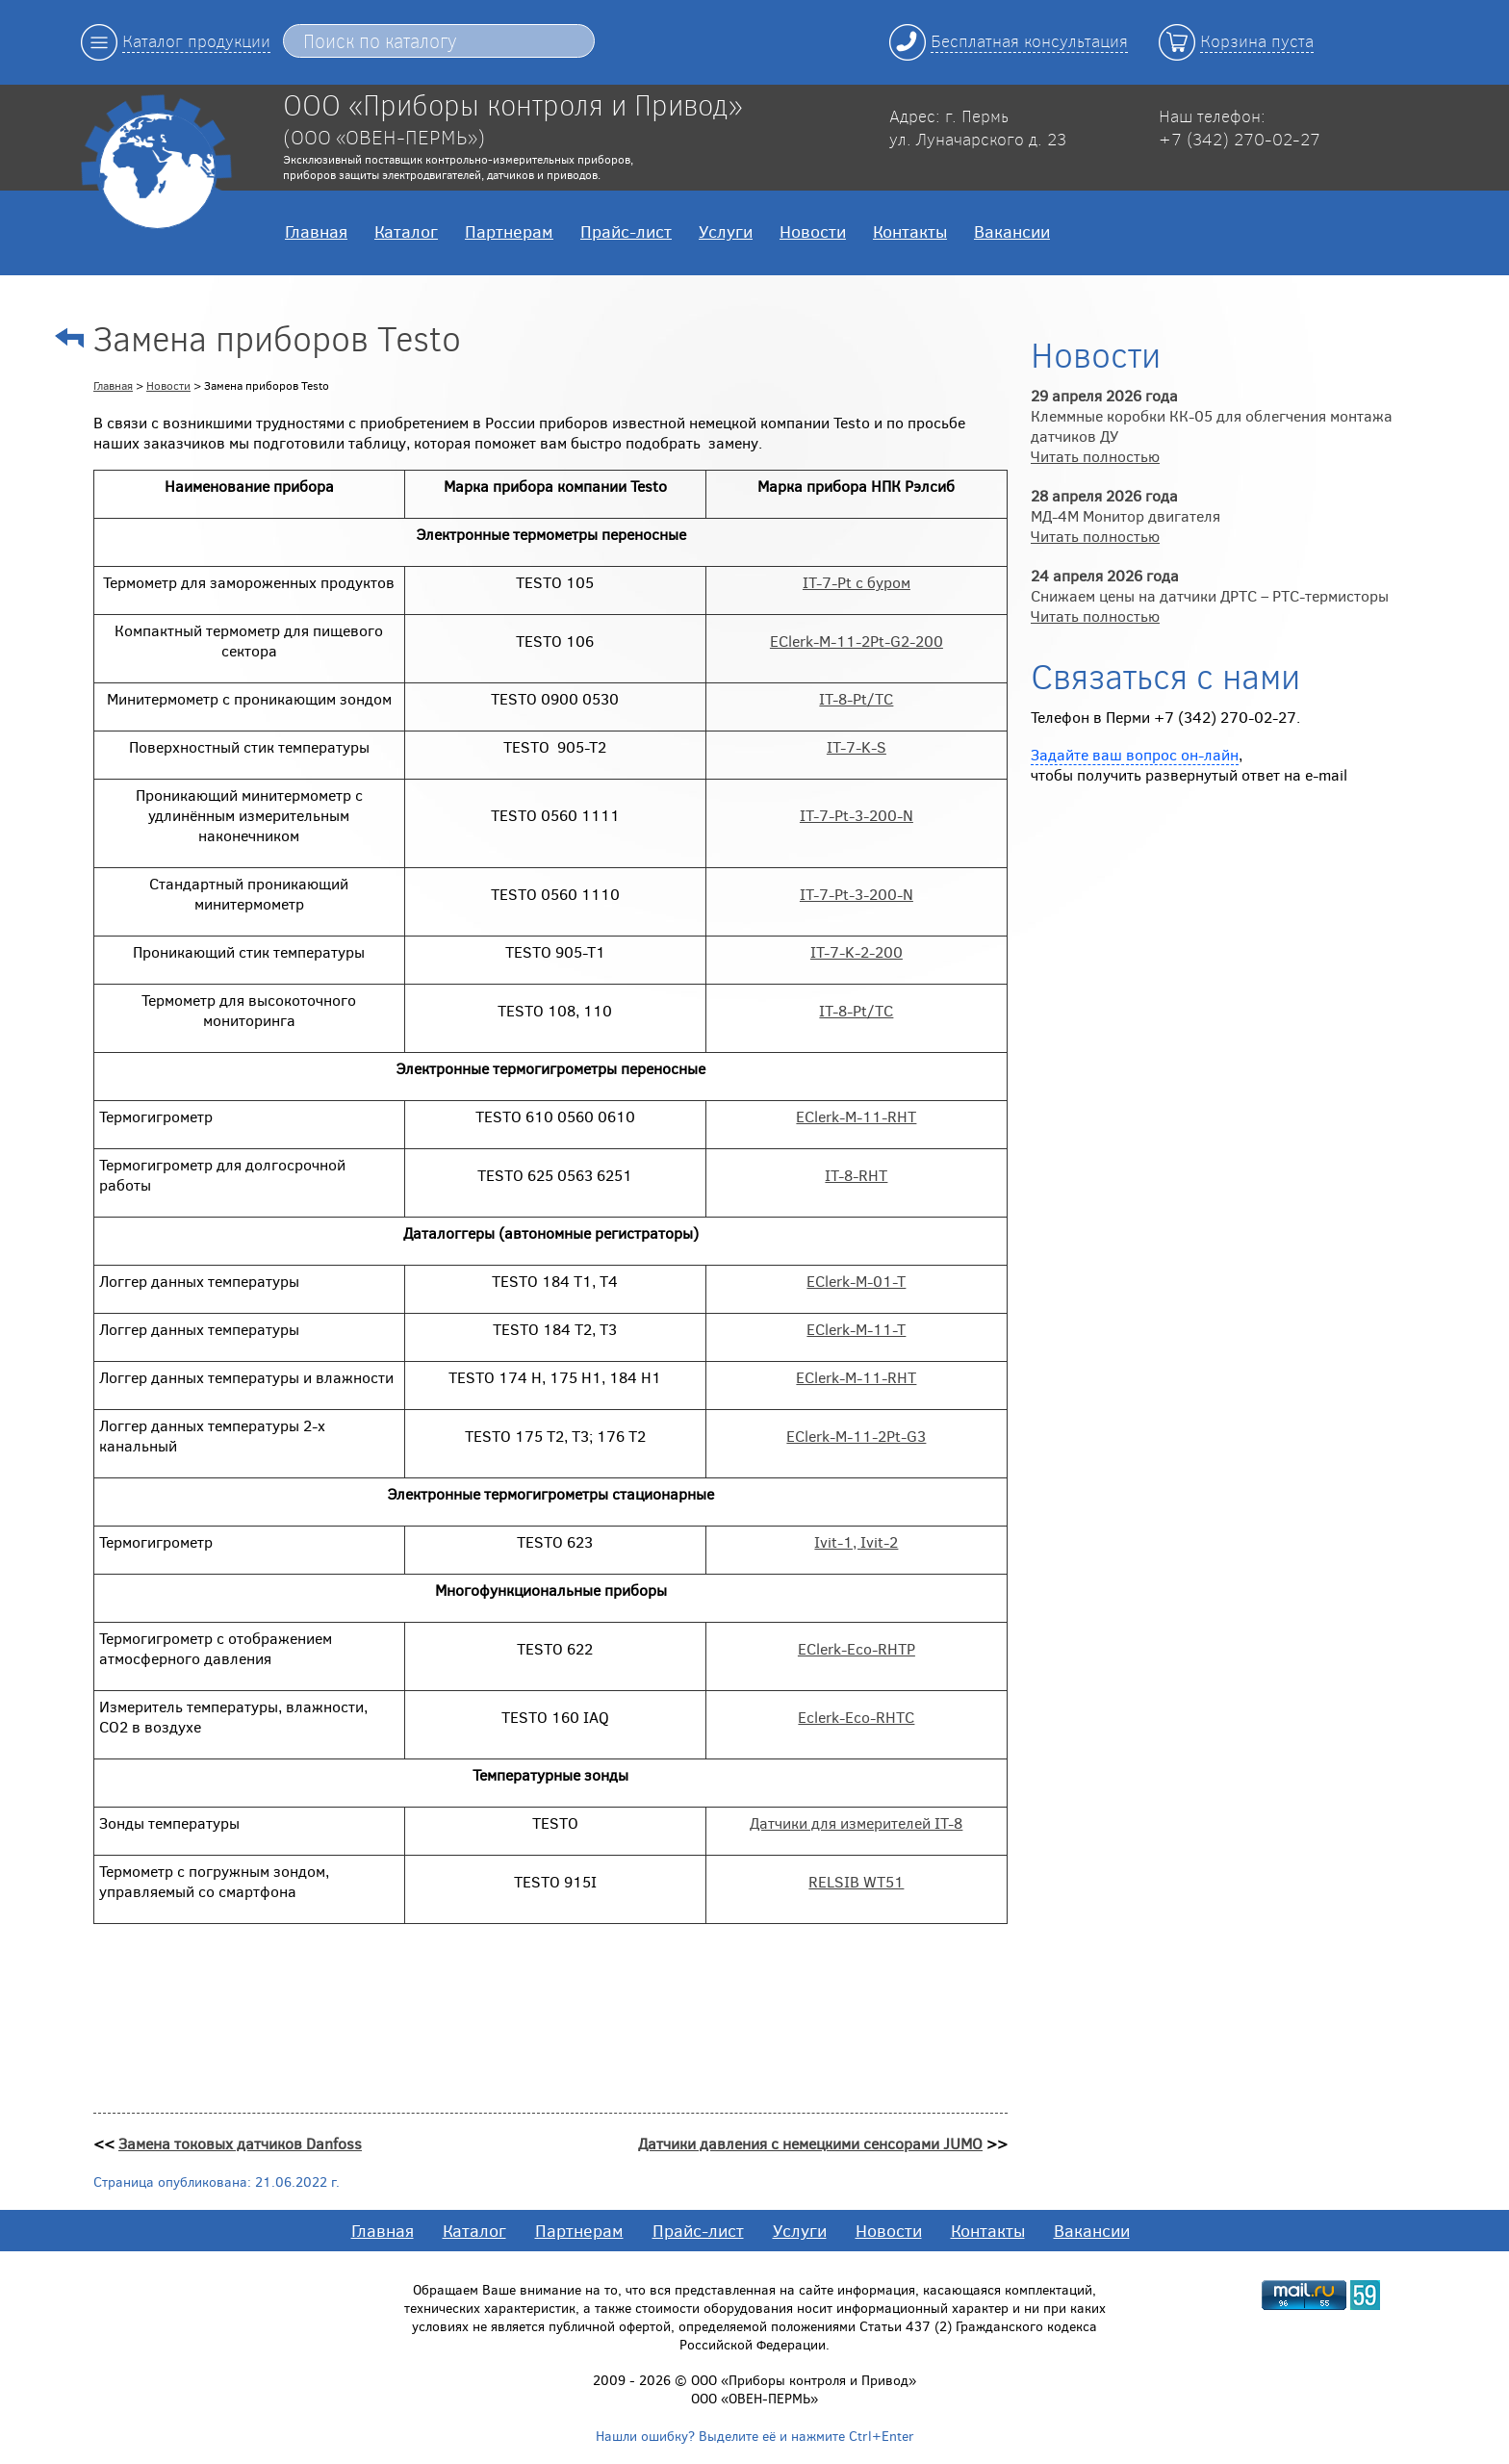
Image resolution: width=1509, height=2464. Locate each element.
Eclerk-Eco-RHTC (856, 1717)
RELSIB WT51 (856, 1881)
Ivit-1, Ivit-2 (856, 1541)
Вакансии (1012, 231)
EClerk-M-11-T (856, 1329)
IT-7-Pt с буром (856, 582)
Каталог (406, 231)
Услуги (726, 231)
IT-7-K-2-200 (856, 951)
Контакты (910, 231)
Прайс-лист (626, 231)
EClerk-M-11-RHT (856, 1116)
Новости (813, 231)
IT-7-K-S (856, 746)
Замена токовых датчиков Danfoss (240, 2143)
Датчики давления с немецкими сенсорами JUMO (810, 2143)
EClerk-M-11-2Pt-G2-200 (856, 640)
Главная (316, 231)
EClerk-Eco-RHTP (856, 1648)
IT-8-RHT (856, 1175)
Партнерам (509, 231)
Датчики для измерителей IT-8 (856, 1822)
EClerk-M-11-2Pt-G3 (856, 1435)
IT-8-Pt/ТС (856, 698)
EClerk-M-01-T (856, 1280)
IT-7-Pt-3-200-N (856, 815)
